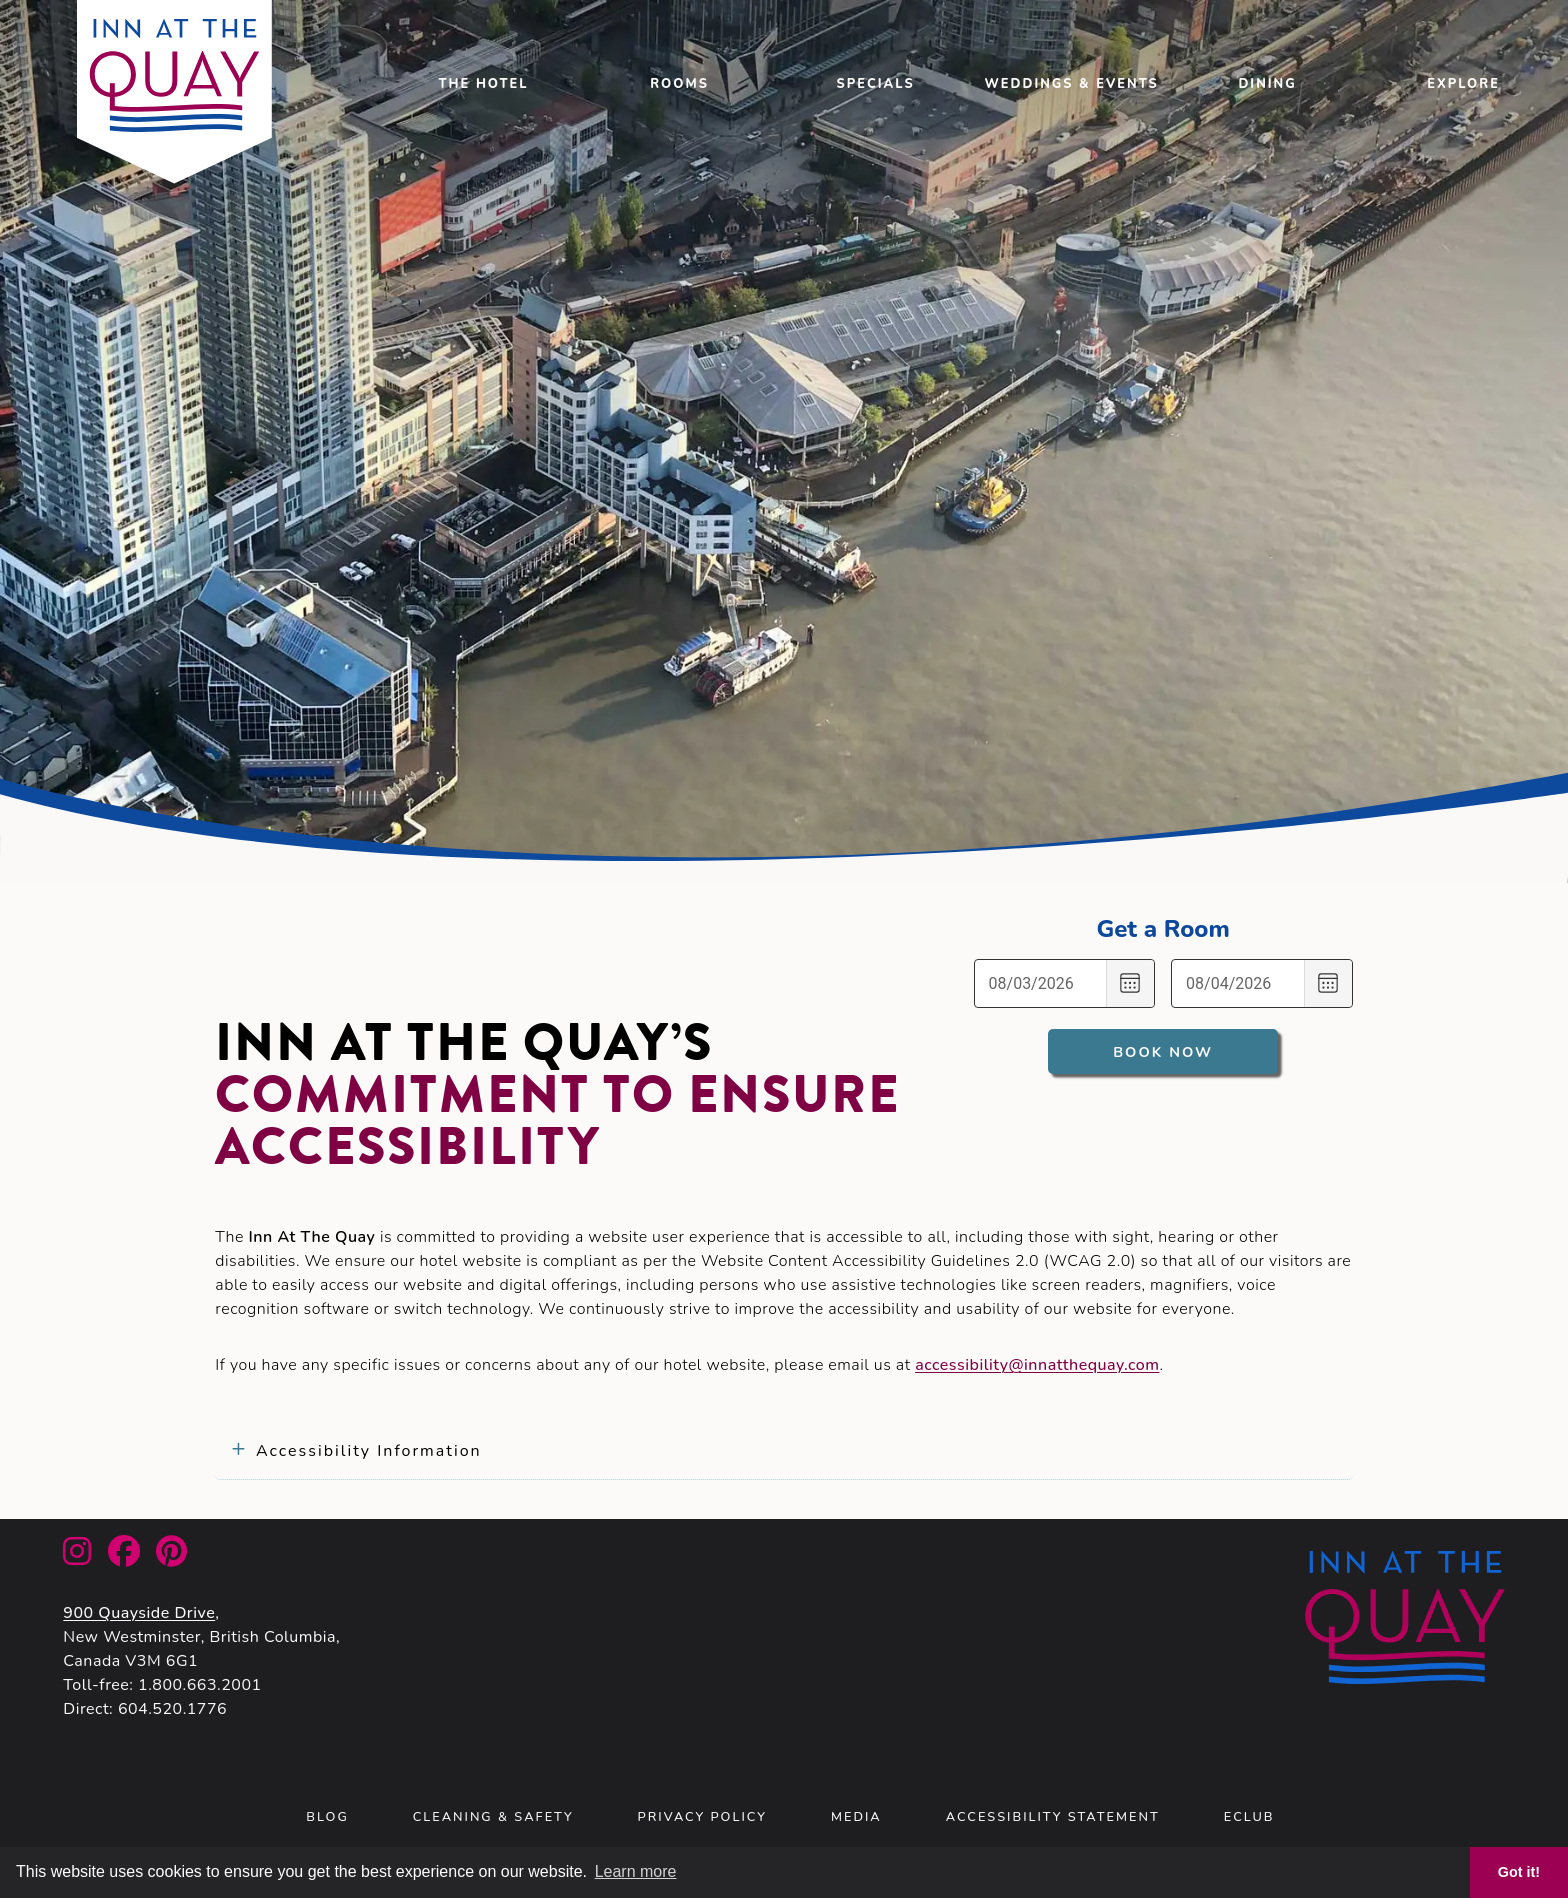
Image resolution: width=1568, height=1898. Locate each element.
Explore (1463, 84)
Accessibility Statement (1053, 1817)
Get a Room (1162, 929)
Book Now (1163, 1052)
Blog (327, 1817)
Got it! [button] (1519, 1872)
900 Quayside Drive (139, 1613)
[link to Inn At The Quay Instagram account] (77, 1558)
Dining (1267, 84)
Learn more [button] (636, 1871)
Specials (876, 84)
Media (856, 1817)
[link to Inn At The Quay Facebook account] (124, 1558)
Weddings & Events (1072, 84)
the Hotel (484, 84)
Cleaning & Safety (493, 1817)
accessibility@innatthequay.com (1037, 1365)
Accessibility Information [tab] (369, 1451)
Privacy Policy (702, 1817)
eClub (1249, 1817)
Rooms (679, 84)
